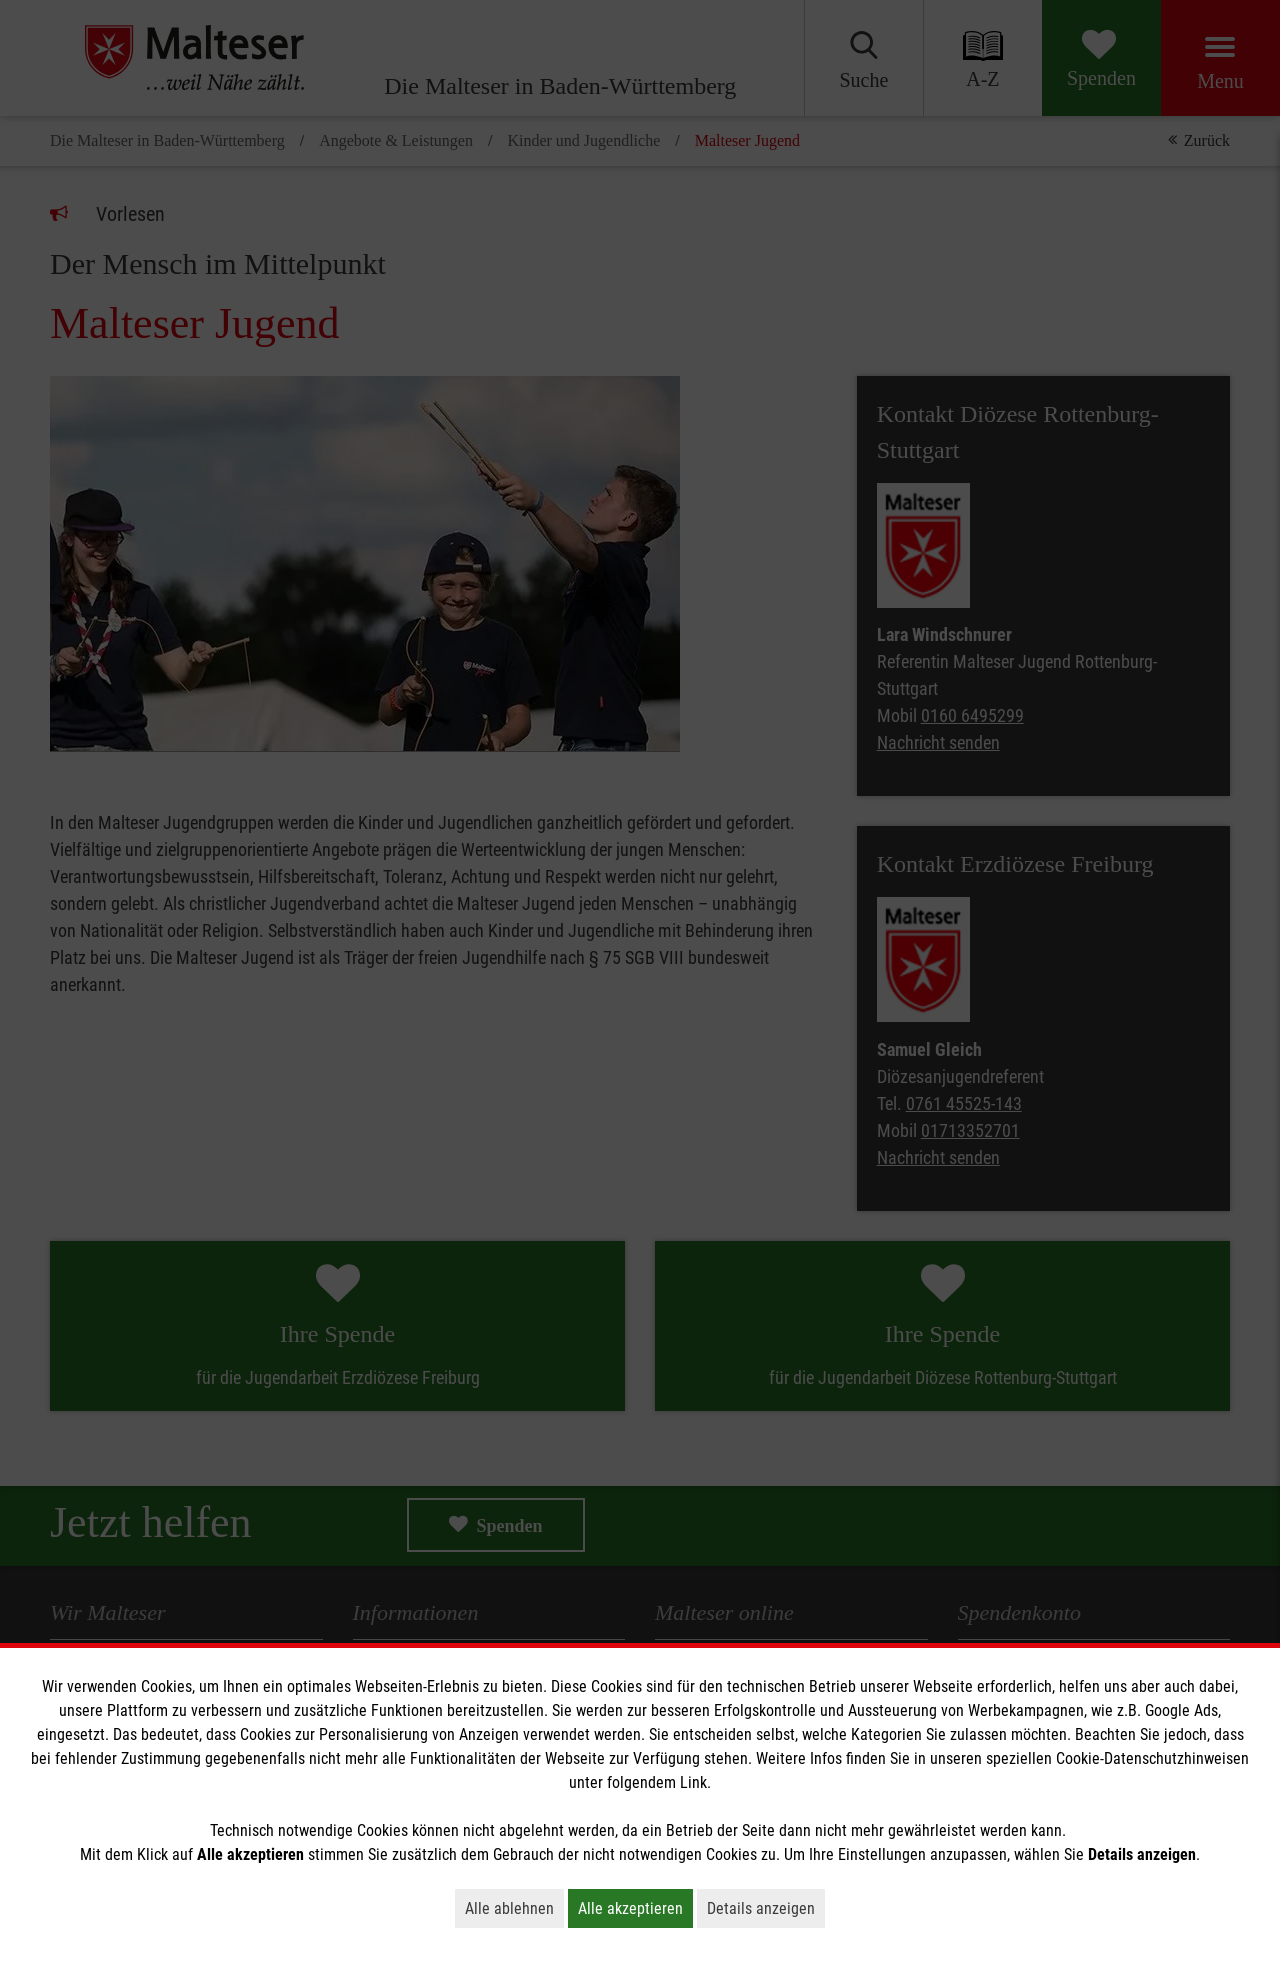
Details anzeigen (766, 1908)
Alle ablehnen (514, 1908)
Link (693, 1782)
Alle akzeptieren (635, 1908)
